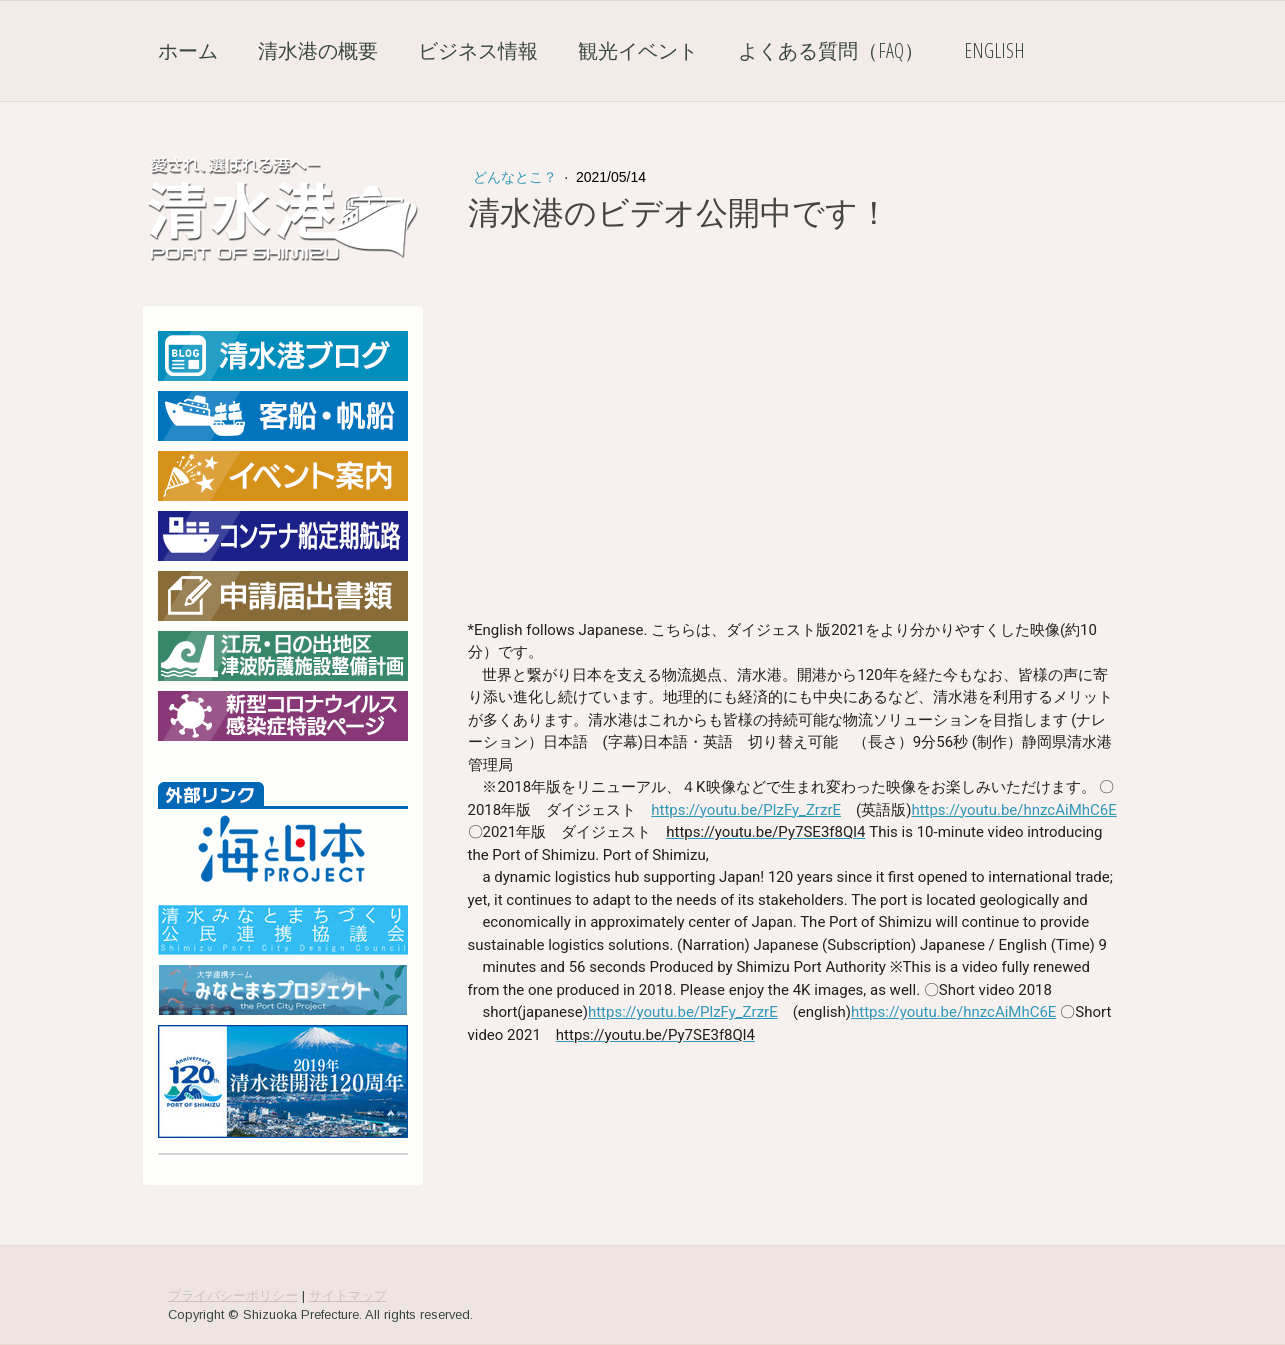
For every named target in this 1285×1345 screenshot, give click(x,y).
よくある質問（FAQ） (831, 50)
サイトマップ (348, 1295)
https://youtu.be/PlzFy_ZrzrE (746, 810)
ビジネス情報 (478, 50)
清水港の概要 (318, 50)
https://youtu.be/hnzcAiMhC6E (1013, 810)
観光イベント (638, 50)
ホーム (188, 50)
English (994, 50)
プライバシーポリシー (233, 1295)
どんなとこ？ (517, 177)
